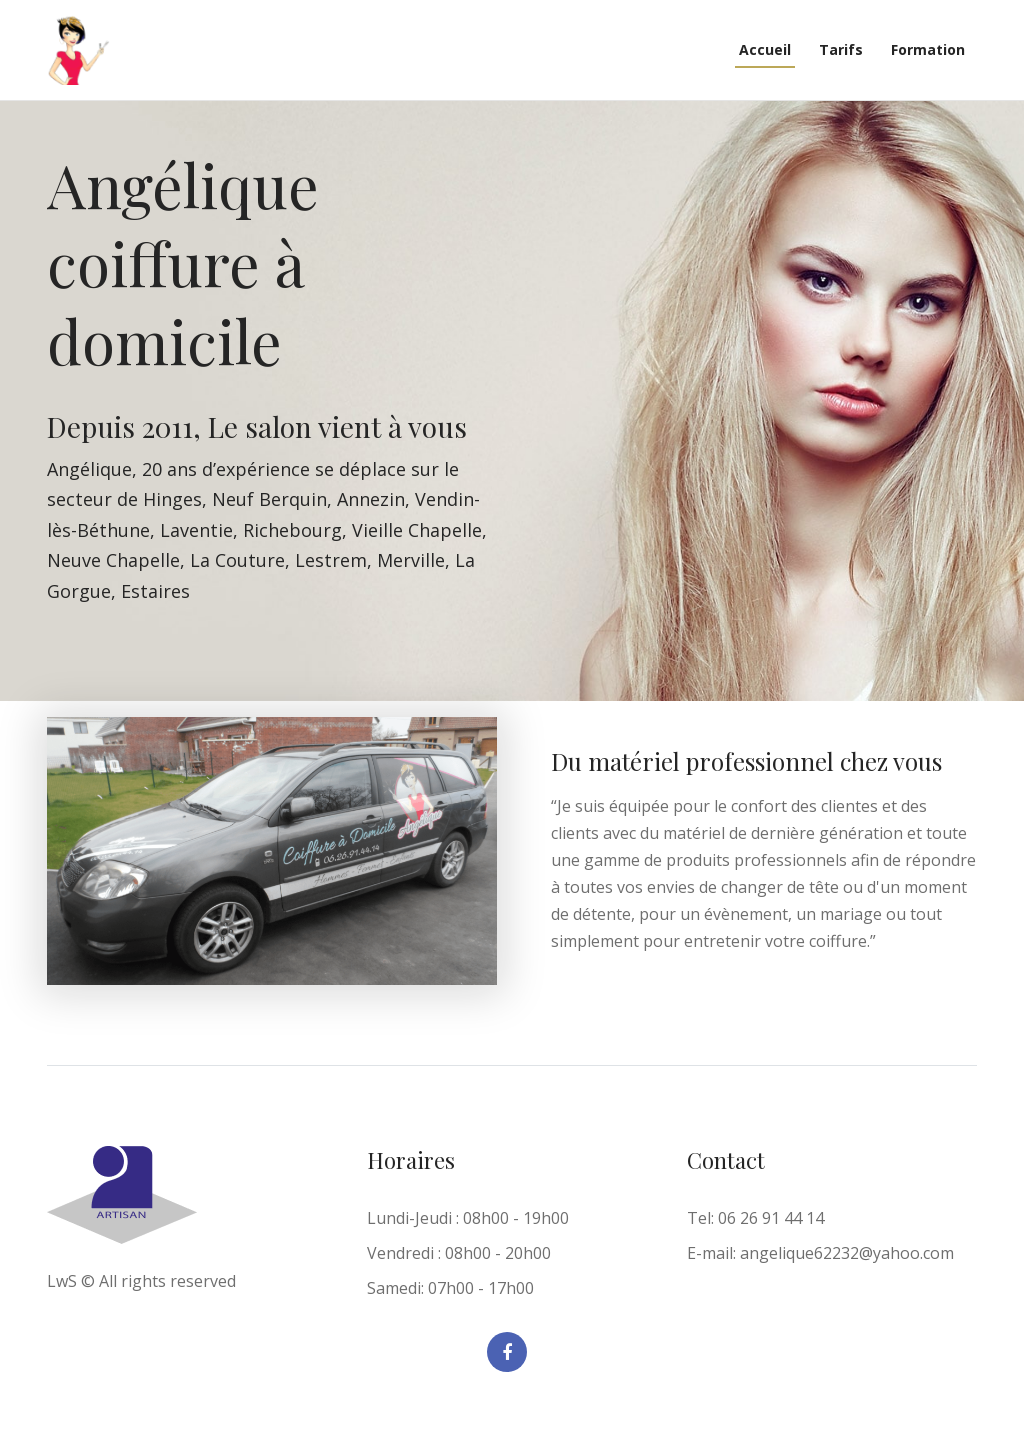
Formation (928, 49)
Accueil (765, 49)
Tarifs (841, 49)
